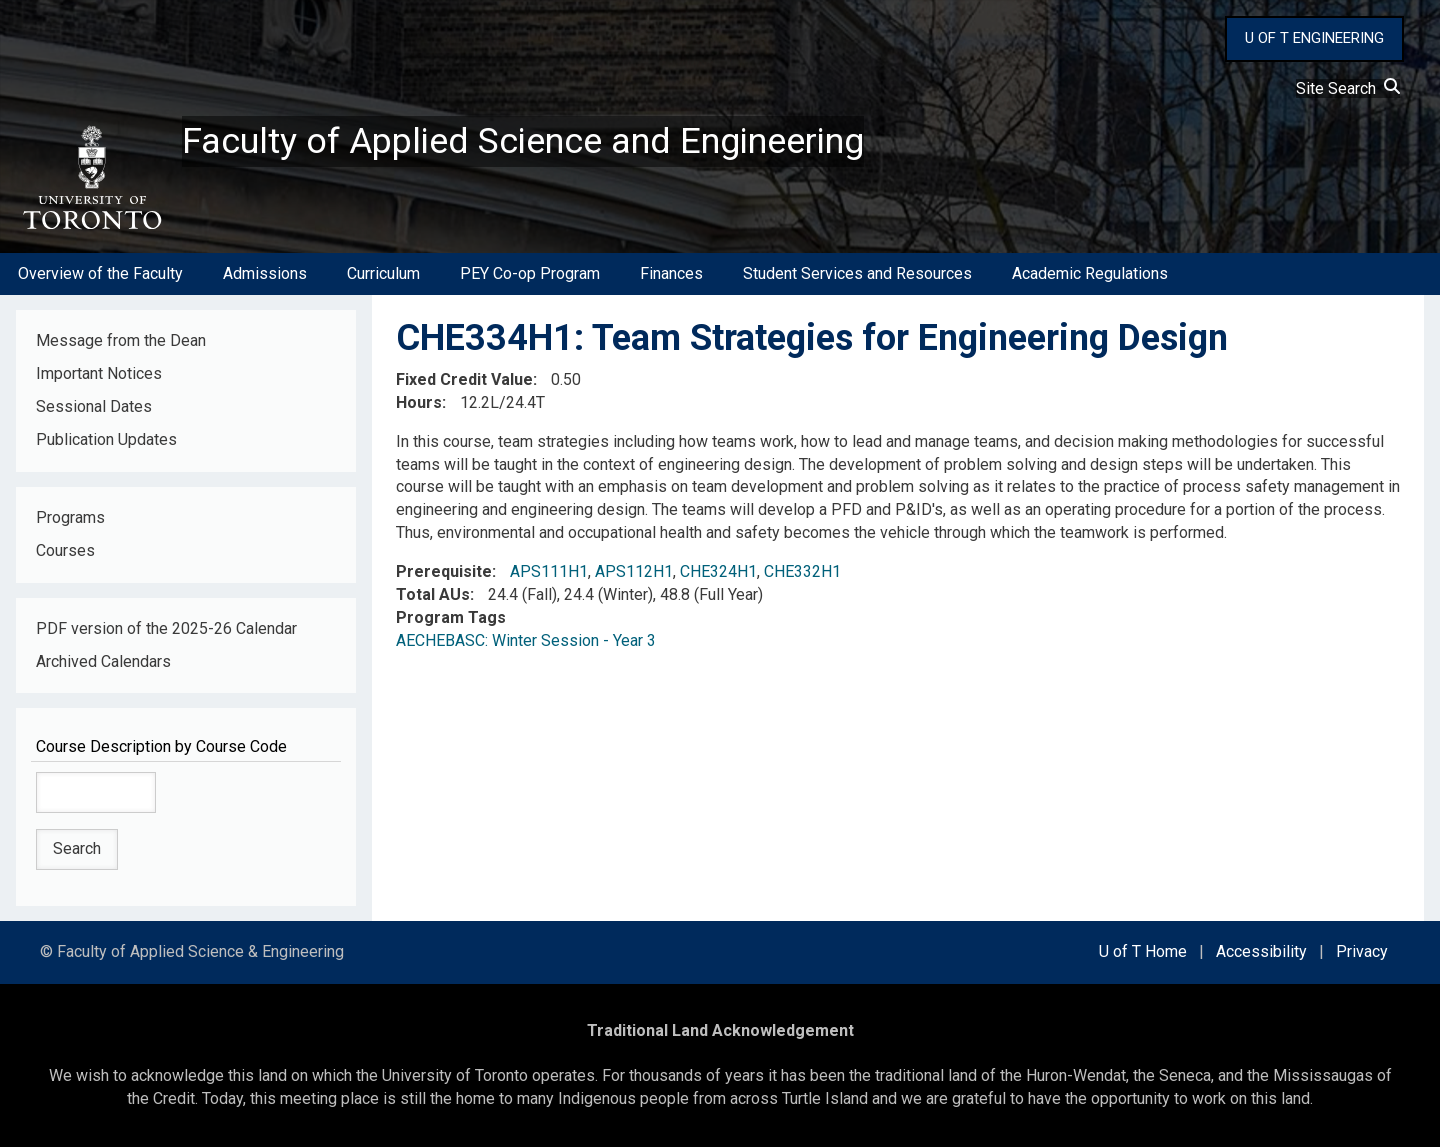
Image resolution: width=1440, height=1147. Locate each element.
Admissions (265, 273)
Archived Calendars (103, 661)
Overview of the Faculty (100, 273)
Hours (419, 402)
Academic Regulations (1090, 273)
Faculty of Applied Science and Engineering (523, 141)
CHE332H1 (802, 571)
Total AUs (433, 594)
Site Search (1348, 88)
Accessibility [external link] (1261, 951)
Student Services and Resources (857, 273)
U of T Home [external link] (1143, 951)
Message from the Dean (121, 340)
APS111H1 (549, 571)
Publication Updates (106, 439)
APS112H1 (634, 571)
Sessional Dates (94, 406)
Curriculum (383, 273)
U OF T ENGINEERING (1314, 38)
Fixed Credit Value (464, 379)
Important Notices (99, 373)
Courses (65, 550)
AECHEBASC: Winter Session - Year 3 (526, 640)
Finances (671, 273)
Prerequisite (444, 571)
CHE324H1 (718, 571)
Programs (70, 517)
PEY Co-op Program (530, 273)
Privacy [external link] (1362, 951)
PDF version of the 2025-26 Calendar (166, 628)
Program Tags (451, 617)
